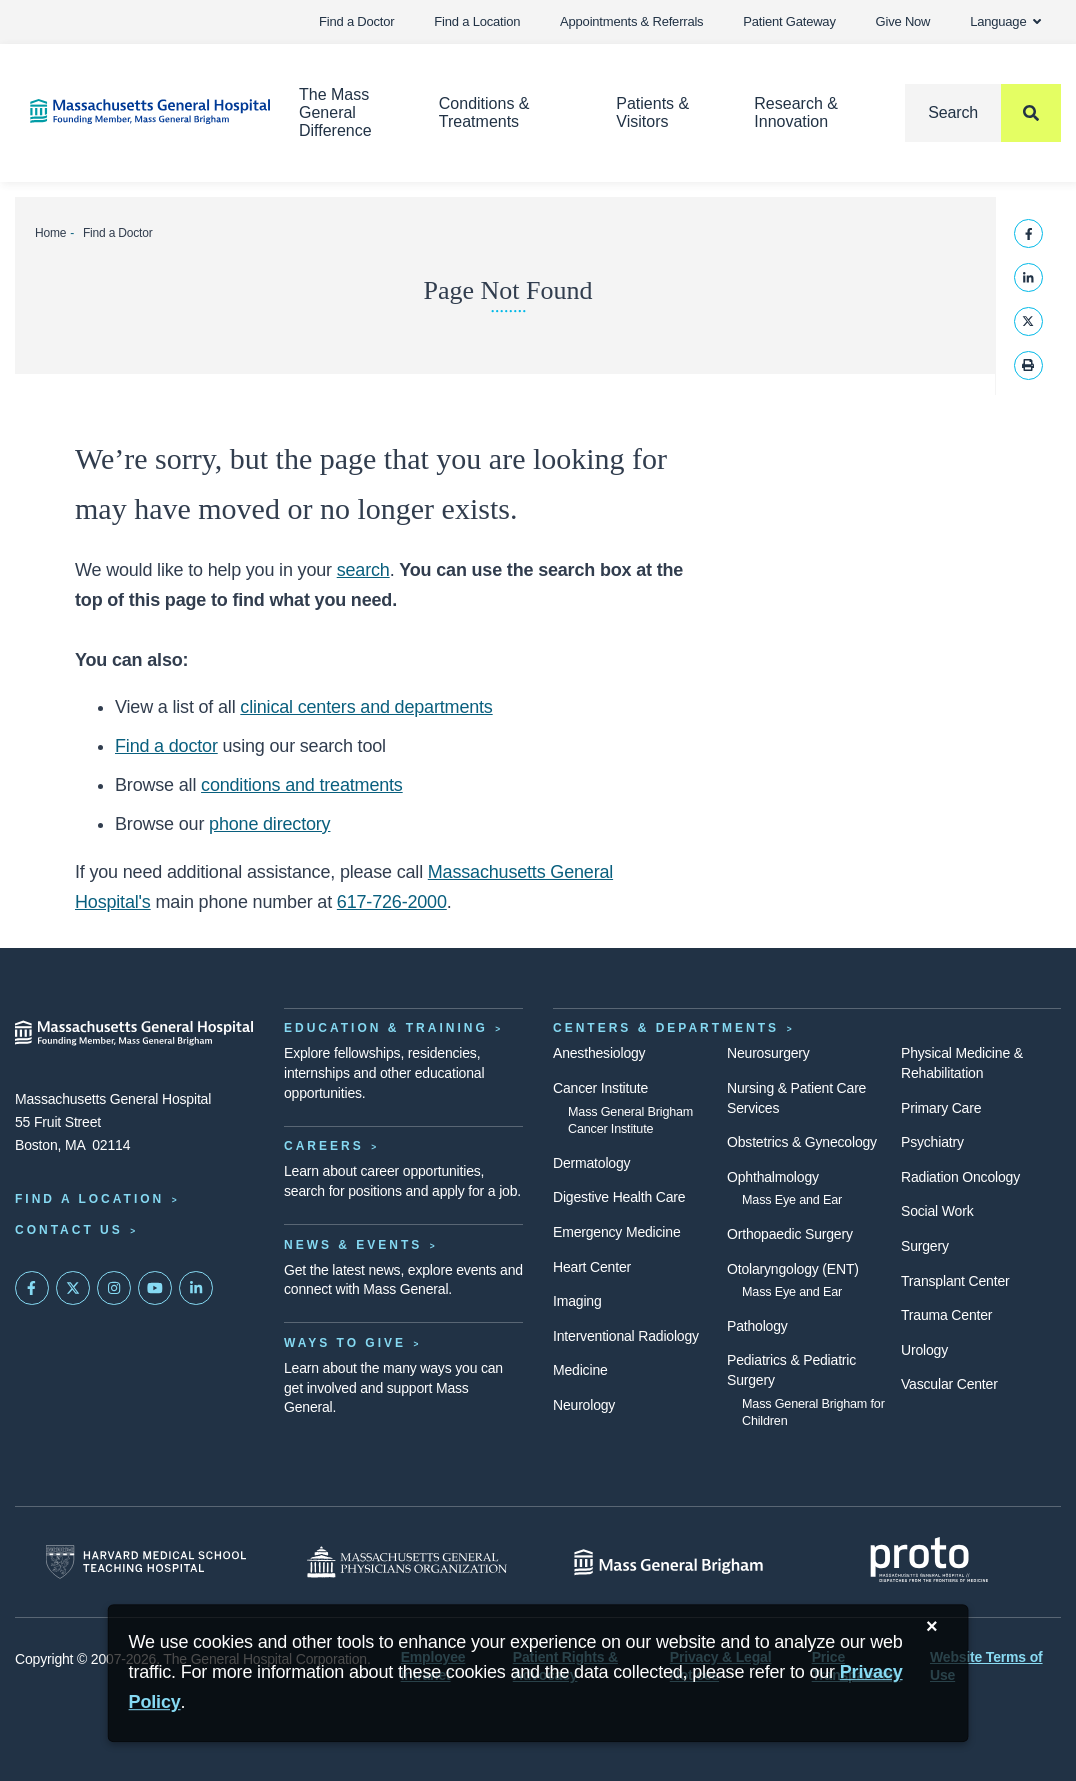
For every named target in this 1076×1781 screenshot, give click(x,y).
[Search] (983, 113)
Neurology (584, 1405)
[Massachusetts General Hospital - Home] (134, 1033)
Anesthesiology (599, 1053)
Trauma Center (946, 1315)
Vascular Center (949, 1384)
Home (50, 233)
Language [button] (1005, 21)
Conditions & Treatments (484, 112)
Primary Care (941, 1108)
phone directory (269, 824)
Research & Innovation (796, 112)
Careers (324, 1146)
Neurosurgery (768, 1053)
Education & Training (386, 1028)
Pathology (757, 1326)
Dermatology (591, 1163)
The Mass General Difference (335, 112)
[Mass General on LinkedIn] (196, 1288)
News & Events (353, 1245)
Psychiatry (932, 1142)
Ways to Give (345, 1343)
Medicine (580, 1370)
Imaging (577, 1301)
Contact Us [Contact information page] (69, 1230)
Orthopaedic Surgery (790, 1234)
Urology (924, 1350)
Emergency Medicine (616, 1232)
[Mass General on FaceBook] (32, 1288)
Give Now (903, 21)
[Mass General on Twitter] (73, 1288)
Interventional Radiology (626, 1336)
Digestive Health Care (619, 1197)
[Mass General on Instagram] (114, 1288)
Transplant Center (955, 1281)
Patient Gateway (789, 21)
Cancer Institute (600, 1088)
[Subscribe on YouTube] (155, 1288)
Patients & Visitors (652, 112)
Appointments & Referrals (631, 21)
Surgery (925, 1246)
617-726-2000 (392, 902)
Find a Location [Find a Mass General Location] (89, 1199)
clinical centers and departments (366, 707)
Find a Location (477, 21)
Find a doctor (166, 746)
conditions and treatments (302, 785)
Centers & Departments (666, 1028)
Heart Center (592, 1267)
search (363, 570)
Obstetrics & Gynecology (802, 1142)
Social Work (937, 1211)
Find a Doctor (356, 21)
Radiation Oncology (960, 1177)
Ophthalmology (773, 1177)
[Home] (134, 111)
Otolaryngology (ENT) (793, 1269)
